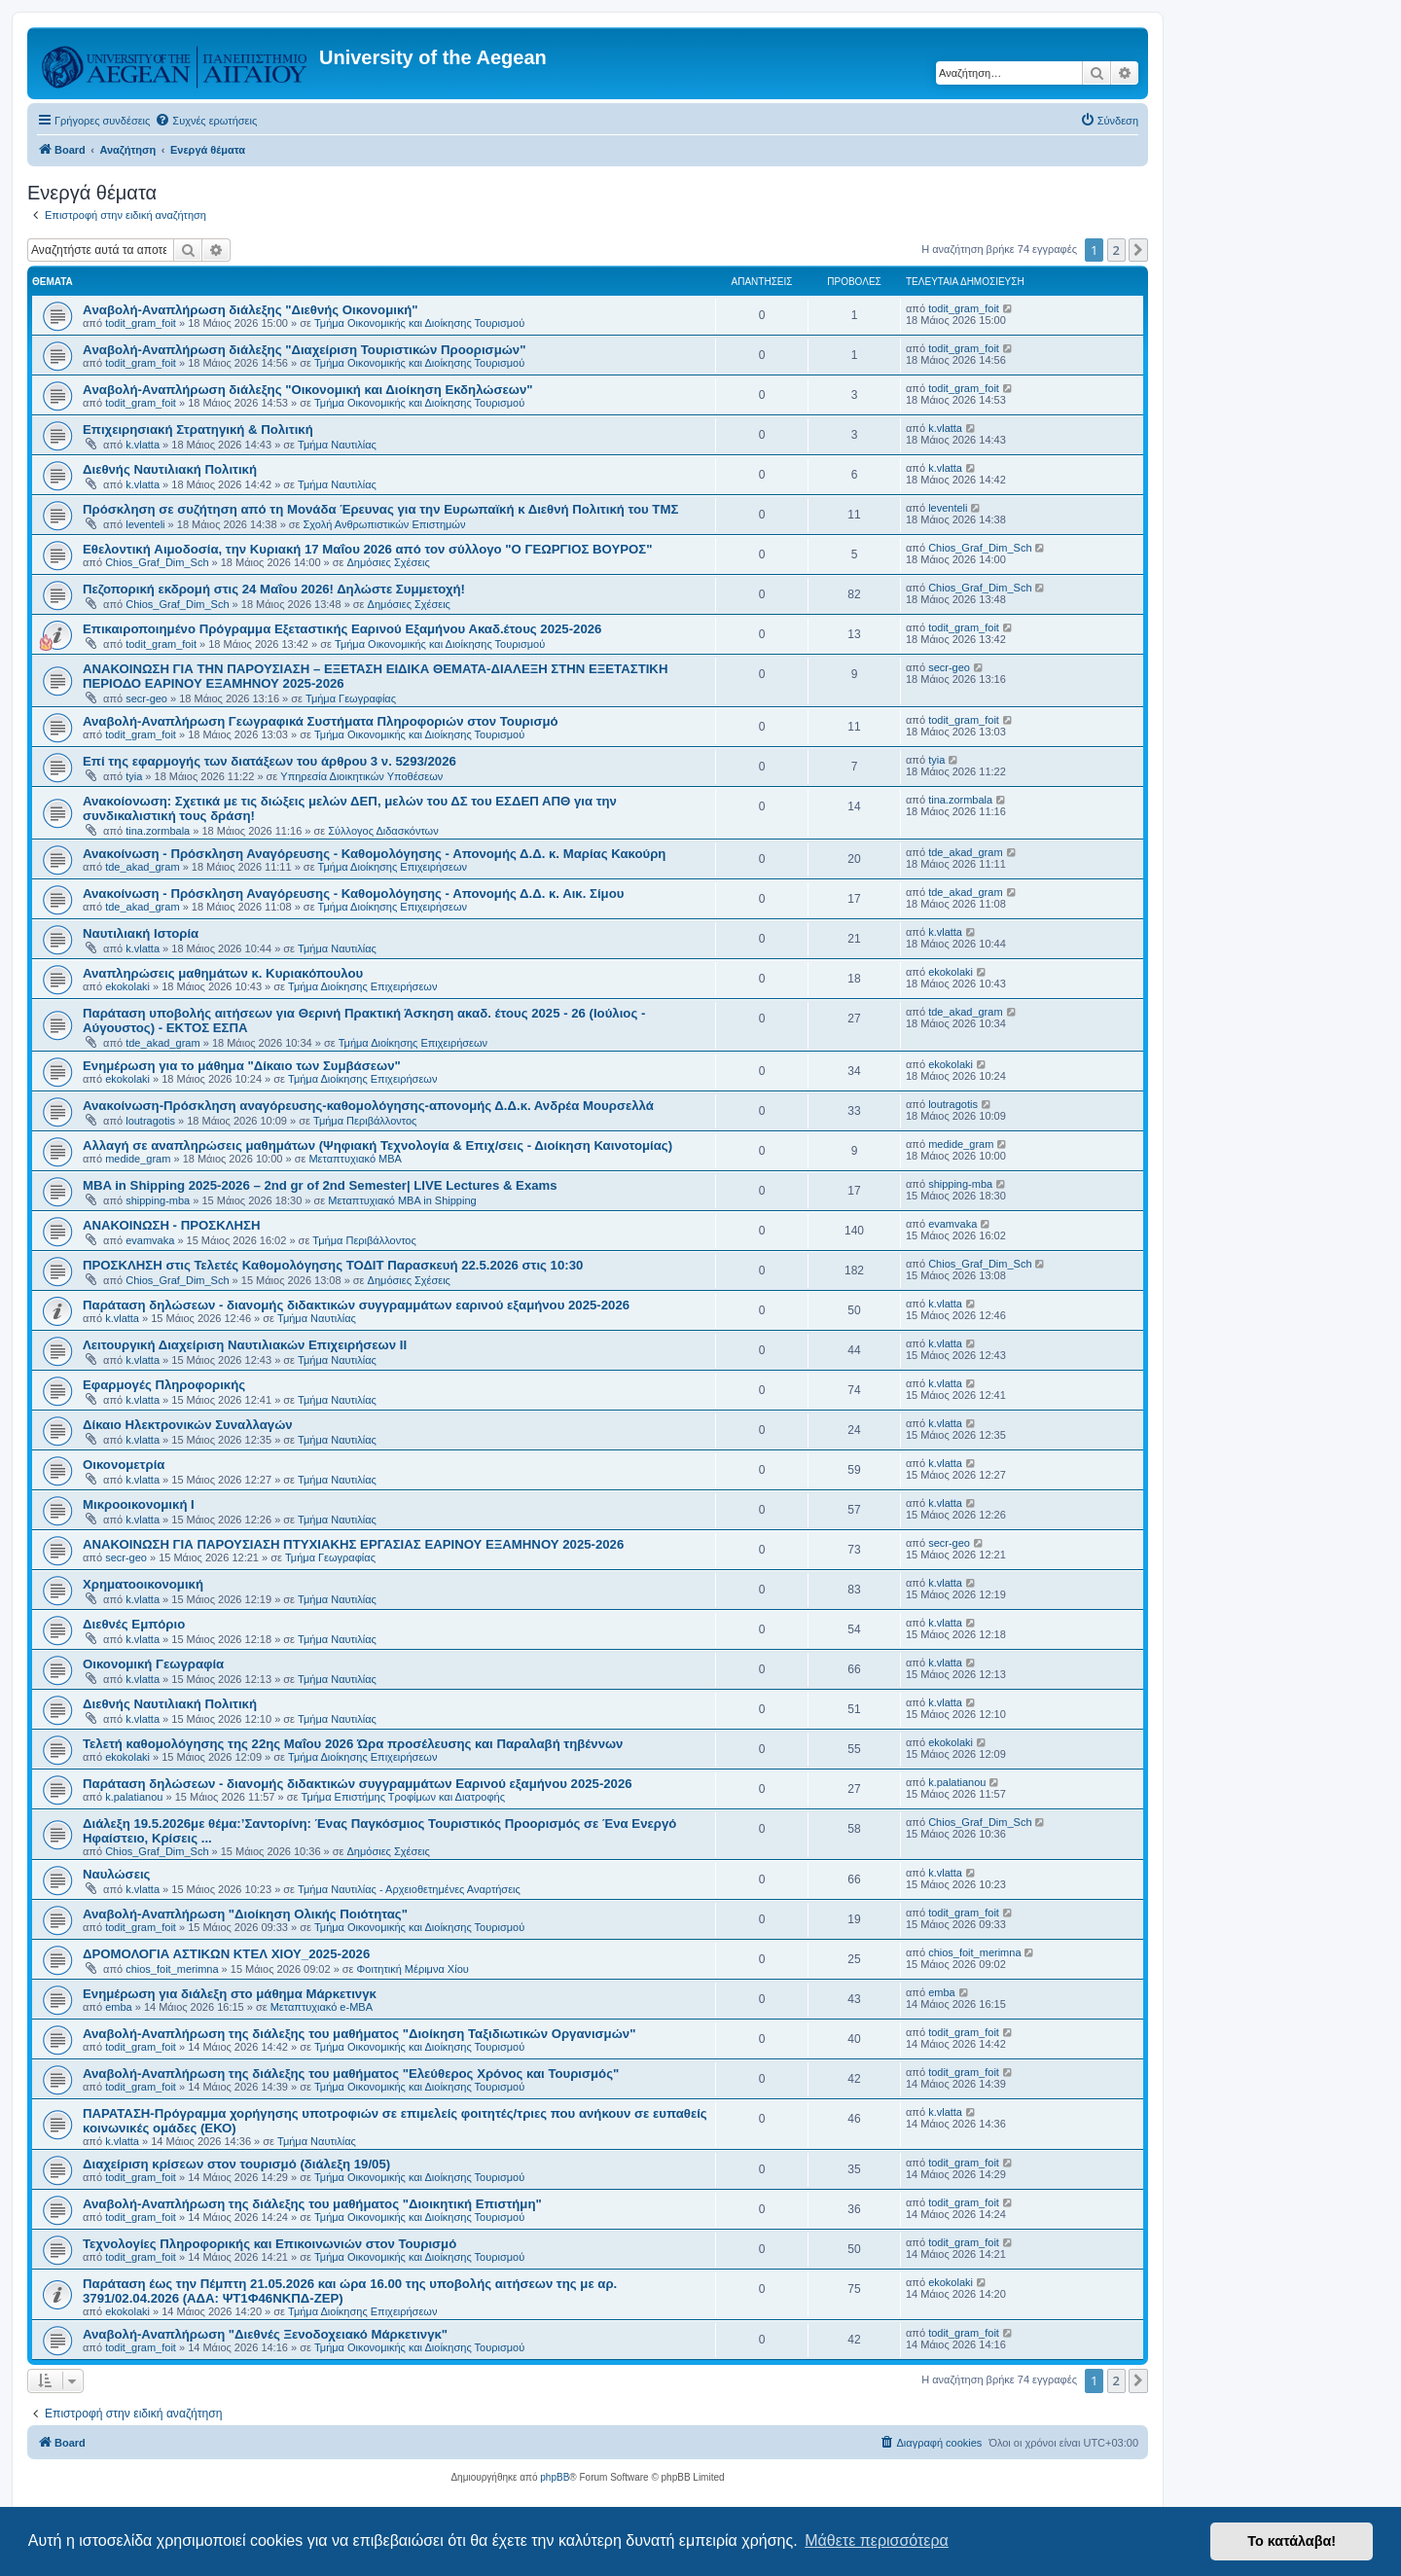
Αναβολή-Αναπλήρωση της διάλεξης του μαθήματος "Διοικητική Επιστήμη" (312, 2204)
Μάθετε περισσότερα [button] (877, 2540)
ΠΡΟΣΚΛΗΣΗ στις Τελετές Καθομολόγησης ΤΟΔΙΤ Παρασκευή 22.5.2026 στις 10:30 (333, 1265)
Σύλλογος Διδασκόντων (383, 831)
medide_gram (137, 1158)
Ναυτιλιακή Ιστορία (140, 933)
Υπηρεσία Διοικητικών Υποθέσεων (361, 776)
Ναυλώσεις (116, 1874)
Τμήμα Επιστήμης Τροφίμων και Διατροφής (403, 1797)
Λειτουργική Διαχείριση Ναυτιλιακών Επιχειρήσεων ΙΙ (245, 1345)
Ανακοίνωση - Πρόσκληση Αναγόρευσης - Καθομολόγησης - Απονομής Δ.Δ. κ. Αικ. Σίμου (353, 893)
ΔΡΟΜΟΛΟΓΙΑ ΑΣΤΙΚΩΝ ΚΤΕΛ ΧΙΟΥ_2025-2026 (226, 1954)
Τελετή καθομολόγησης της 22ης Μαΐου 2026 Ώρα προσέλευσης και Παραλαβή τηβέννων (353, 1743)
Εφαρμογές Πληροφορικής (164, 1384)
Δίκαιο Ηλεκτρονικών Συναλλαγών (188, 1424)
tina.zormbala (158, 831)
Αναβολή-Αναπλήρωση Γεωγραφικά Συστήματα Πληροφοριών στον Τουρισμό (320, 721)
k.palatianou (133, 1797)
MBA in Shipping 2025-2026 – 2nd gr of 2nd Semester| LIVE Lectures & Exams (320, 1185)
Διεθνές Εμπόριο (134, 1624)
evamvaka (150, 1240)
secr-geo (146, 698)
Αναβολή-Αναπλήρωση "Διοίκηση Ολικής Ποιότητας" (245, 1914)
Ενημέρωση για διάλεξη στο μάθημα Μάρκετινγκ (230, 1993)
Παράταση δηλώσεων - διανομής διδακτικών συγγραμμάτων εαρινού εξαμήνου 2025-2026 (356, 1305)
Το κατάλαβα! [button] (1291, 2541)
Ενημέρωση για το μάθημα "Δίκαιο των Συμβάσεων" (242, 1065)
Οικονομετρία (123, 1464)
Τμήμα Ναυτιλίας (337, 444)
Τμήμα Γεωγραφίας (350, 698)
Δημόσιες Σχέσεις (388, 562)
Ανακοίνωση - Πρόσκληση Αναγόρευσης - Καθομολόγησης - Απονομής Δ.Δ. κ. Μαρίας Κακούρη (374, 853)
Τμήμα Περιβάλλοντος (364, 1121)
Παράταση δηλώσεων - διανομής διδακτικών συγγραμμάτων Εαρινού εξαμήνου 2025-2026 (357, 1783)
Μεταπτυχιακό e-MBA (321, 2007)
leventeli (145, 524)
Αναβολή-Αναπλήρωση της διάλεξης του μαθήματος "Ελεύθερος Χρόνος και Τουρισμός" (351, 2073)
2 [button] (1116, 250)
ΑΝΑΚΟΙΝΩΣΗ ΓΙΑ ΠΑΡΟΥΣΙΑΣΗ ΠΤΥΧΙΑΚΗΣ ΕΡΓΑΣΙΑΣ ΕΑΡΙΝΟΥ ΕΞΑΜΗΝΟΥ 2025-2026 (353, 1544)
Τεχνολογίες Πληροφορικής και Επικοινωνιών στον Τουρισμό (269, 2243)
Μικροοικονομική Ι (139, 1504)
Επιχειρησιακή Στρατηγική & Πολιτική (198, 429)
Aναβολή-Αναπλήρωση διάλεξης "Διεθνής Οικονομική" (250, 310)
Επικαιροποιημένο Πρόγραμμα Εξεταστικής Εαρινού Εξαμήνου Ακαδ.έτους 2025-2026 (342, 629)
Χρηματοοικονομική (143, 1584)
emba (118, 2007)
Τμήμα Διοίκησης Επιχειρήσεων (392, 867)
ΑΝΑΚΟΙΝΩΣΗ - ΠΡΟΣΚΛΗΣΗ (171, 1225)
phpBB (554, 2477)
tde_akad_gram (142, 867)
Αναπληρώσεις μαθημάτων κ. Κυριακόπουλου (223, 973)
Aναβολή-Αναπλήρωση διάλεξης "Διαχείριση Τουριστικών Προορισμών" (304, 349)
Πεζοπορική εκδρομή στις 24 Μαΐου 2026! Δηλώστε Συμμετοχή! (274, 589)
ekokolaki (127, 986)
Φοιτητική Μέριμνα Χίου (413, 1969)
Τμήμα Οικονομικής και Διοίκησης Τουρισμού (419, 323)
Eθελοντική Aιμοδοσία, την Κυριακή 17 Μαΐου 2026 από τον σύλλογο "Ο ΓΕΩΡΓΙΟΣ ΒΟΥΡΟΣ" (367, 549)
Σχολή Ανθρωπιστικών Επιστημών (385, 524)
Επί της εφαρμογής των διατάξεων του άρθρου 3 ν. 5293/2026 (269, 761)
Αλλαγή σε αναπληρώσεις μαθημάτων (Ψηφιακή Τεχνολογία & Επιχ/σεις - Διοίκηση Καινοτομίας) (377, 1145)
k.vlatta (143, 444)
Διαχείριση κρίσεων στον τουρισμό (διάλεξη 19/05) (236, 2164)
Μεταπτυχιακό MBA (355, 1158)
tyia (134, 776)
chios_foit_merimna (172, 1969)
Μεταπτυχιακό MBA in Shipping (402, 1200)
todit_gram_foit (140, 323)
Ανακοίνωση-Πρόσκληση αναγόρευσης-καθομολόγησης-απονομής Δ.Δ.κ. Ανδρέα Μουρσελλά (368, 1105)
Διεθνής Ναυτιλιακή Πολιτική (170, 469)
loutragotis (150, 1121)
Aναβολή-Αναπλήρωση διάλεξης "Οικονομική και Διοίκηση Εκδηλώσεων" (307, 389)
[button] (1138, 250)
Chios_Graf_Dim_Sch (156, 562)
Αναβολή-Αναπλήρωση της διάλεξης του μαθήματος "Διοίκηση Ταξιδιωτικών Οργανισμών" (359, 2033)
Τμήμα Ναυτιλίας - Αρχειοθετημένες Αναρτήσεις (409, 1889)
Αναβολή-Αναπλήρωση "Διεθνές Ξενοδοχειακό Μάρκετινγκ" (265, 2334)
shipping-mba (158, 1200)
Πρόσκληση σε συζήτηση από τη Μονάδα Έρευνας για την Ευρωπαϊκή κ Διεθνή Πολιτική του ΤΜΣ (380, 509)
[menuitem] (206, 120)
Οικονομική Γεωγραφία (153, 1664)
